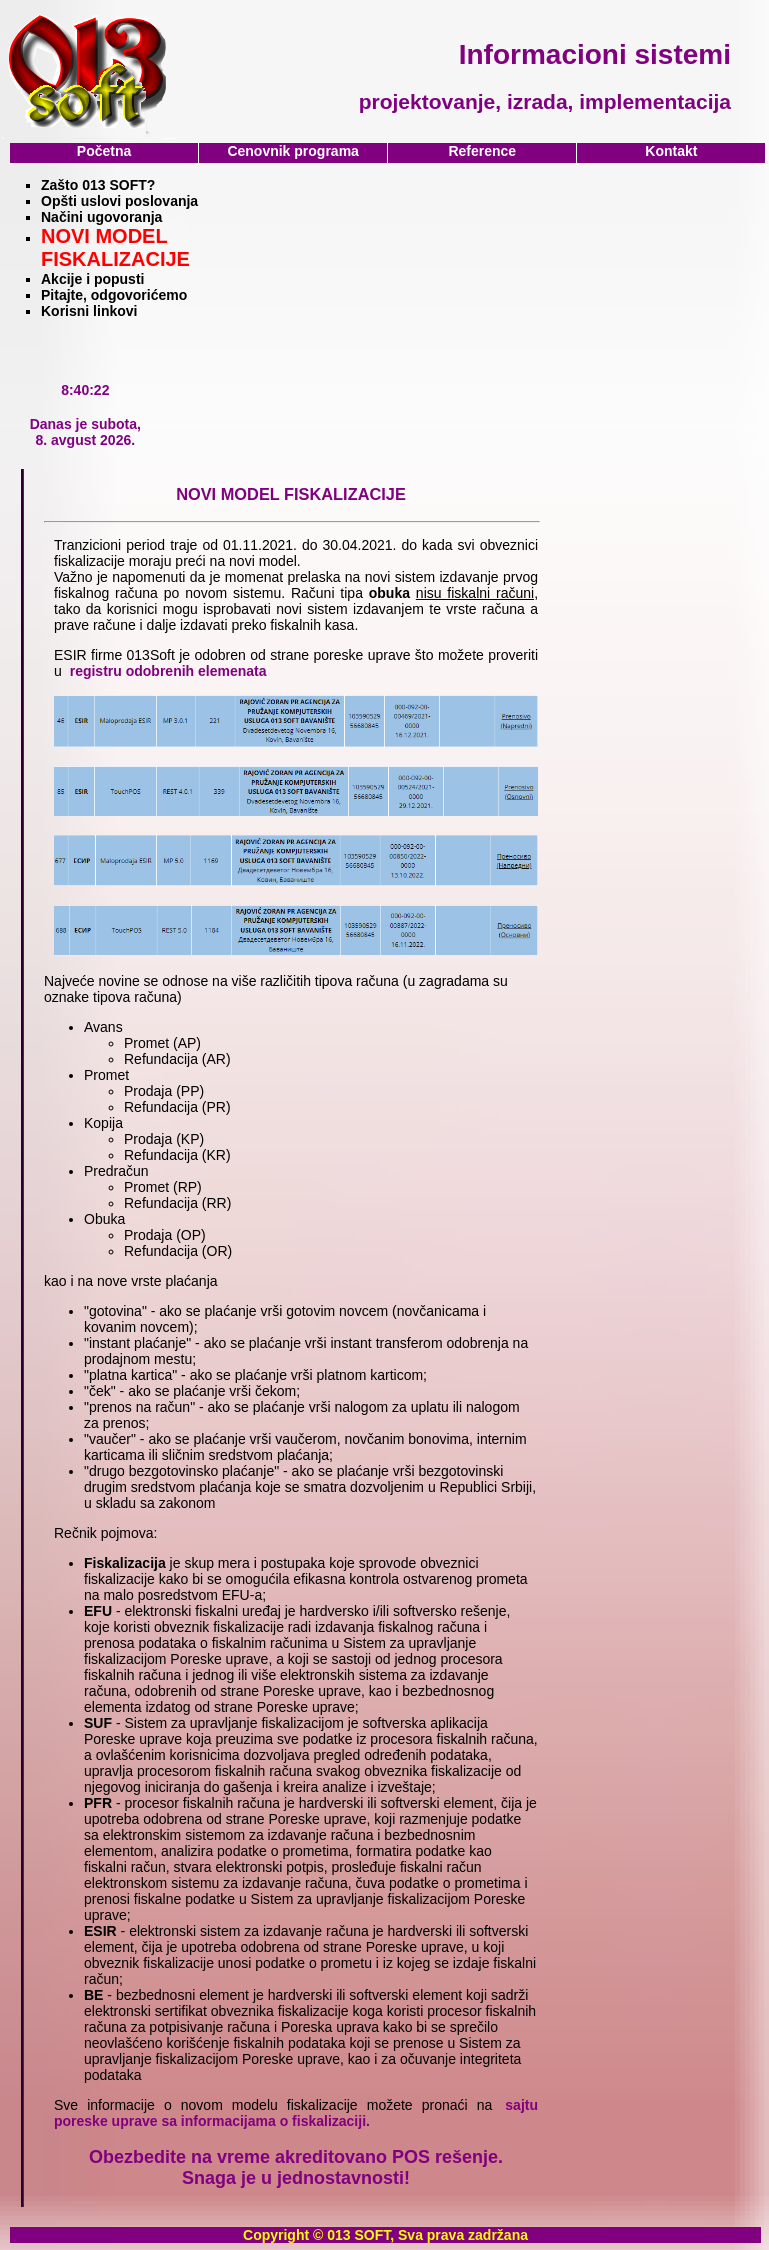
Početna (104, 151)
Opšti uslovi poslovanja (119, 201)
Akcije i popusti (92, 279)
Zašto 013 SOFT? (98, 185)
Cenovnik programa (292, 151)
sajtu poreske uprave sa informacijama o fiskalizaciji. (296, 2113)
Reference (482, 151)
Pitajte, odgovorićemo (114, 295)
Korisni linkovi (89, 311)
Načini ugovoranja (101, 217)
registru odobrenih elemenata (168, 671)
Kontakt (671, 151)
